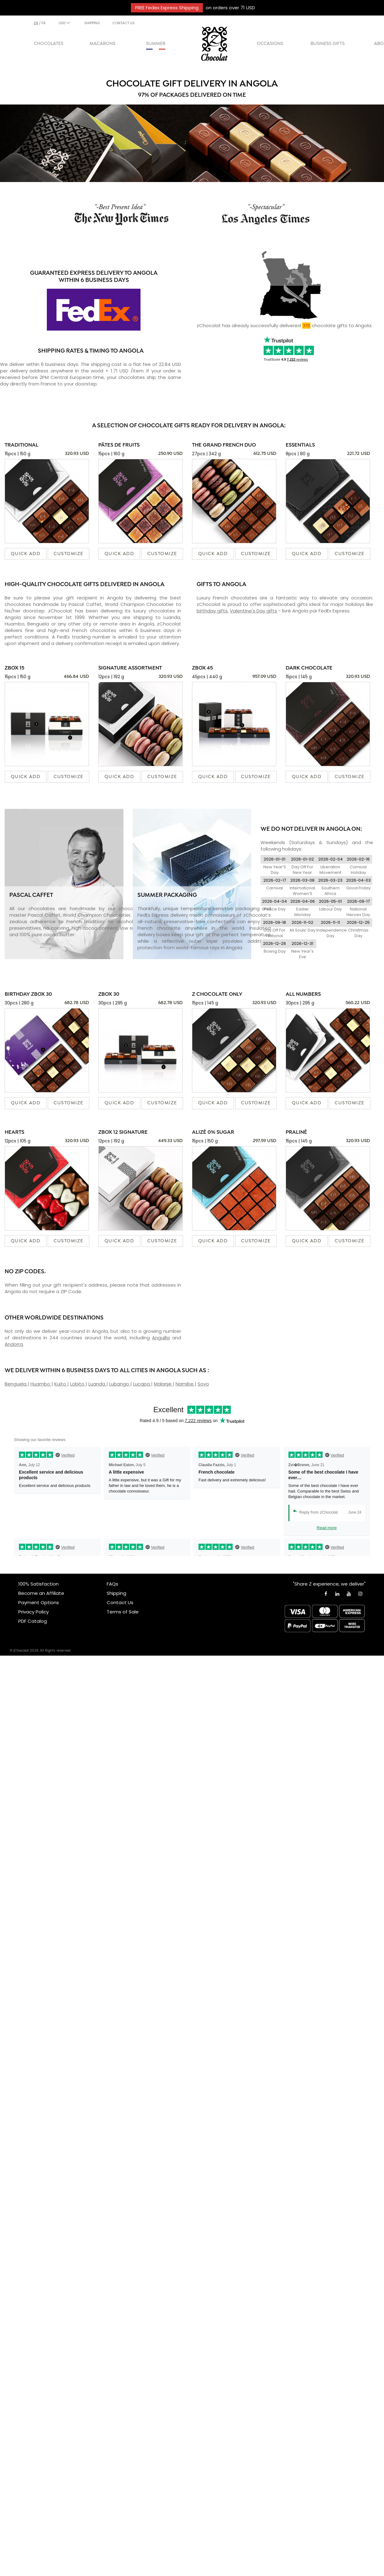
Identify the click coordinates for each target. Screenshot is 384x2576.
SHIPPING (92, 22)
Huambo (40, 1384)
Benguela (16, 1384)
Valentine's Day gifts (253, 610)
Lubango (119, 1384)
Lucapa (142, 1384)
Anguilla (161, 1337)
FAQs (112, 1584)
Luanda (97, 1384)
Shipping (116, 1593)
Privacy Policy (33, 1611)
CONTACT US (123, 22)
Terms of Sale (123, 1611)
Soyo (203, 1384)
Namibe (185, 1384)
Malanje (163, 1384)
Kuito (60, 1384)
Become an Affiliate (41, 1593)
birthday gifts (212, 610)
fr (44, 22)
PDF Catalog (32, 1621)
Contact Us (120, 1602)
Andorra (14, 1344)
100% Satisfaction (38, 1584)
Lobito (78, 1384)
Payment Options (38, 1602)
